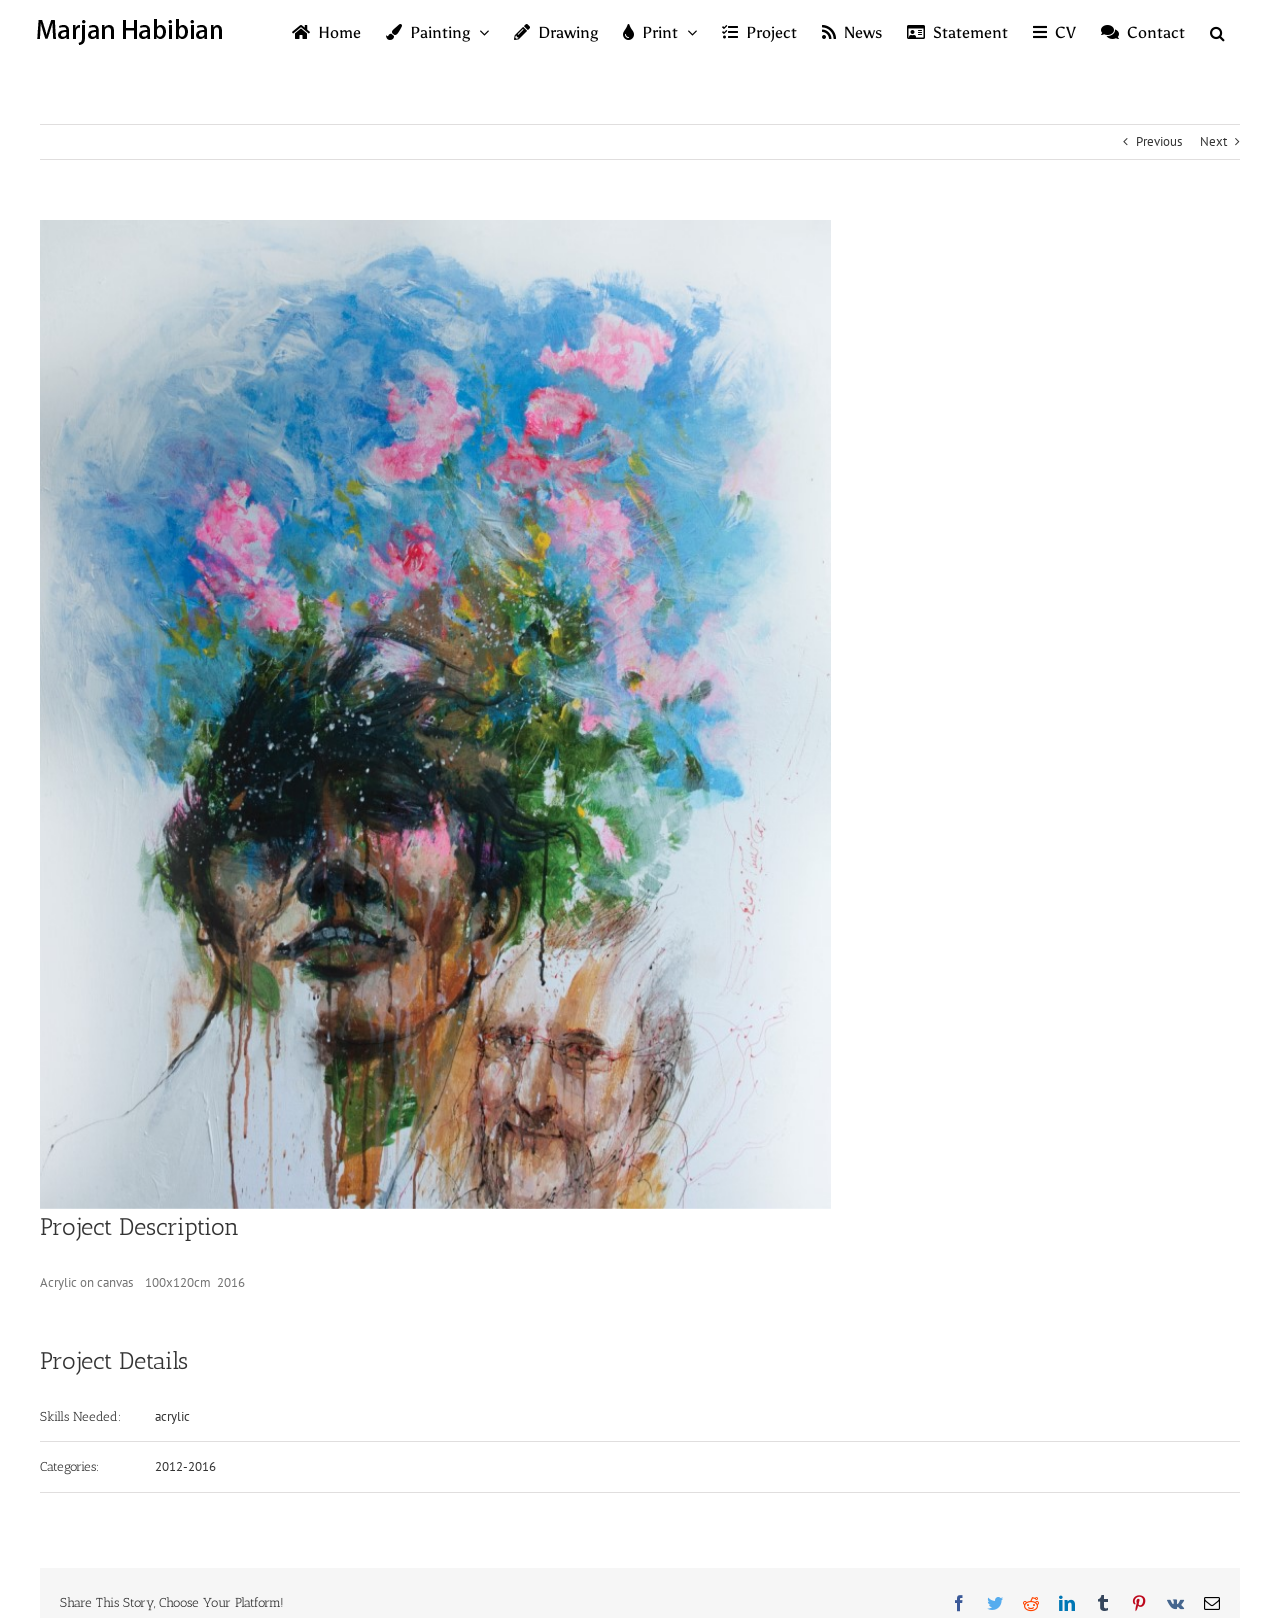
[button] (1217, 32)
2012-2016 (185, 1466)
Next (1213, 141)
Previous (1159, 141)
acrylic (172, 1416)
